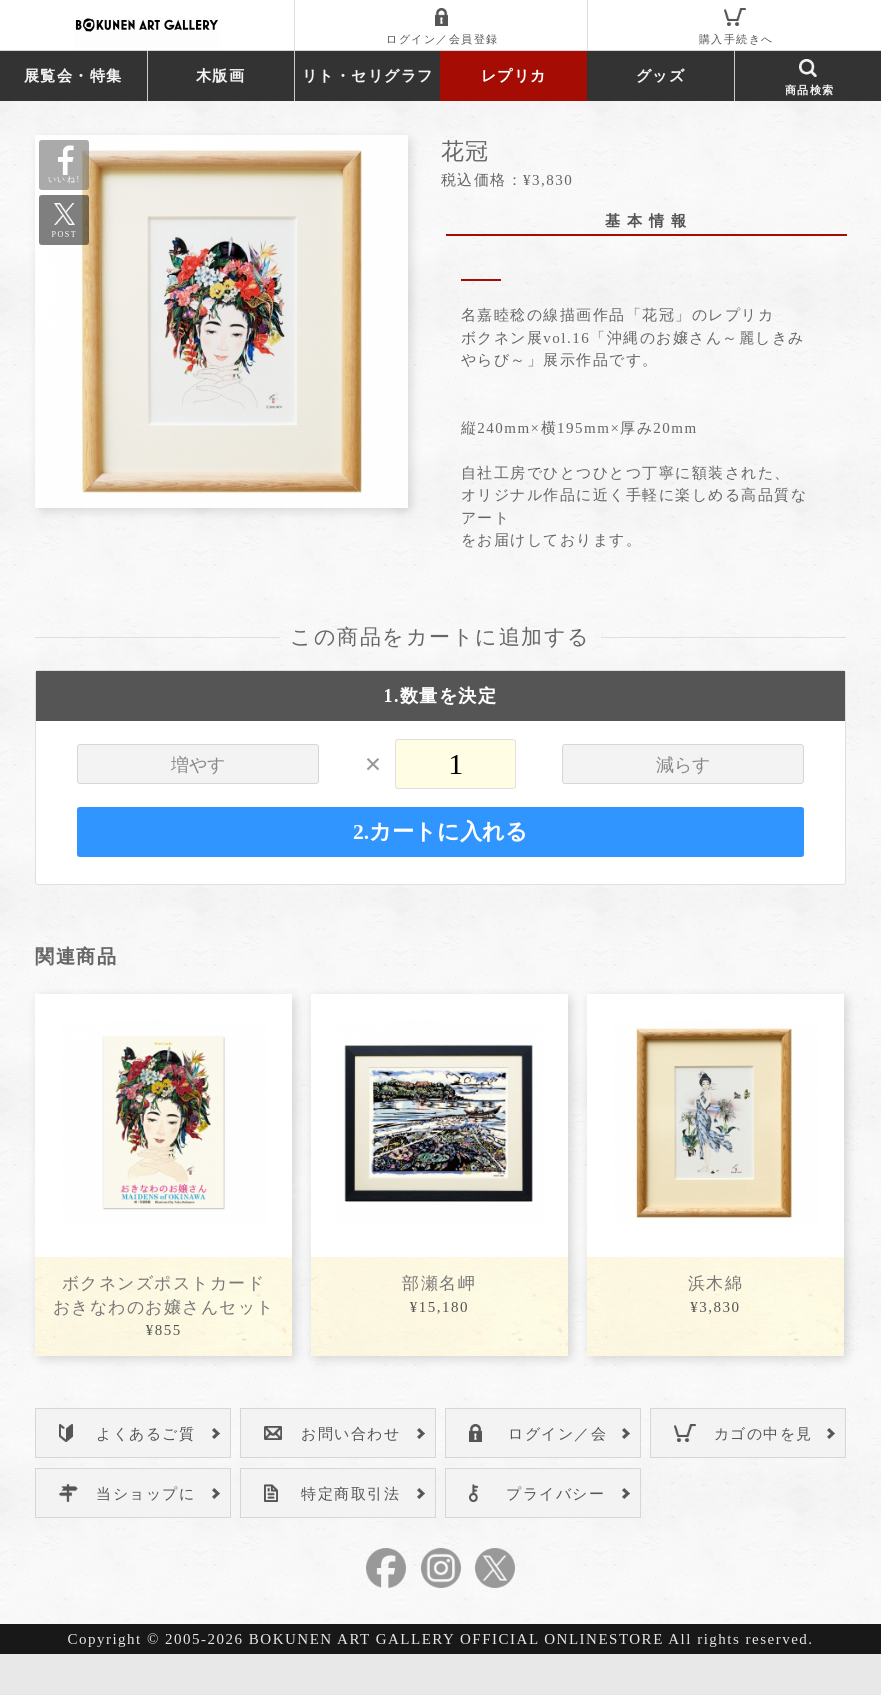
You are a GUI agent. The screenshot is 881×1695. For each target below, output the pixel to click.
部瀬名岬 (439, 1324)
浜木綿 (716, 1324)
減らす (683, 805)
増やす (198, 805)
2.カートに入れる (440, 872)
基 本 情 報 (646, 221)
